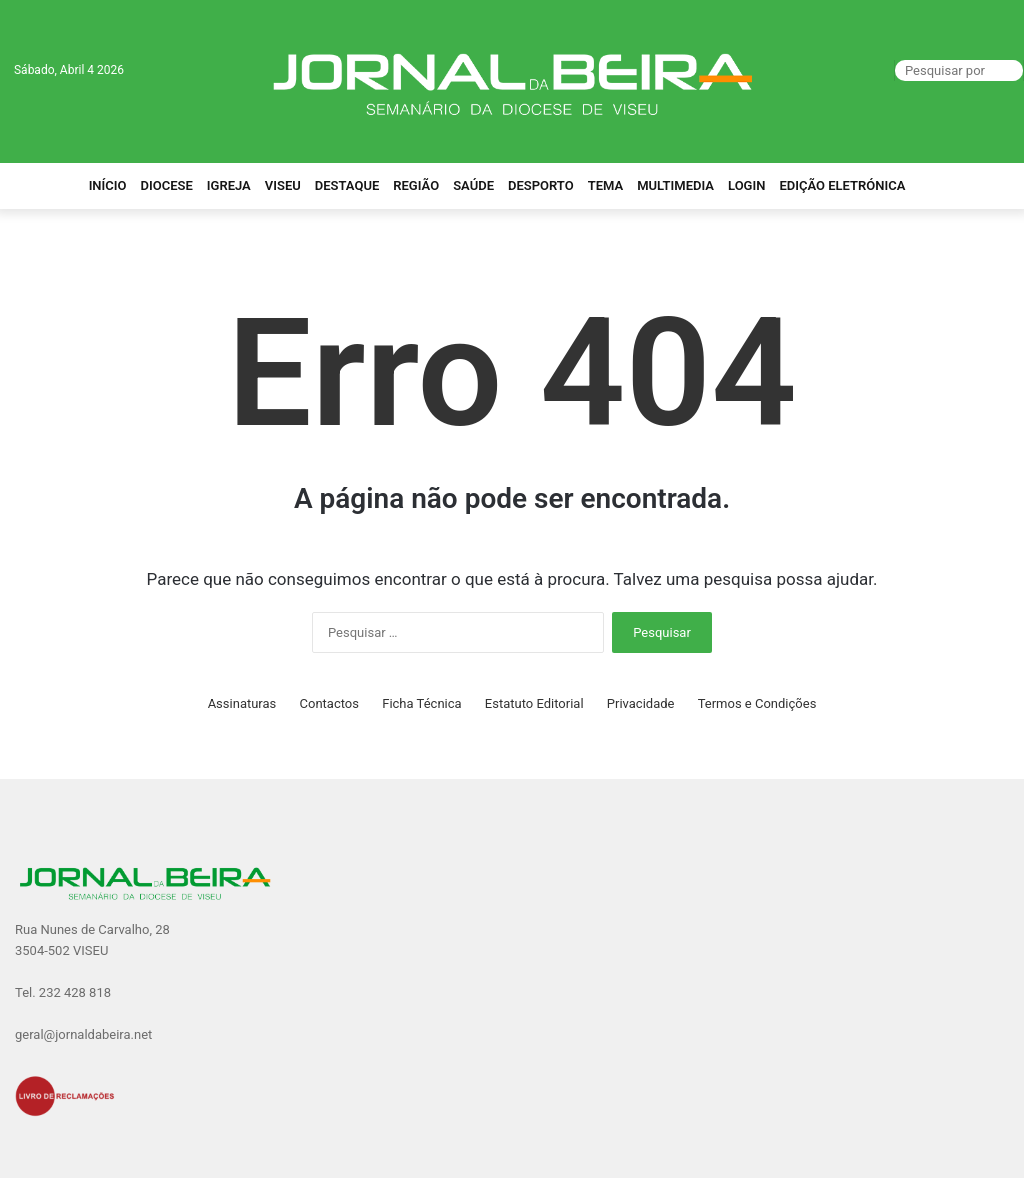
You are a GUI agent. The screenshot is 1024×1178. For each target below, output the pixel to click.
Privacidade (641, 703)
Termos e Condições (757, 703)
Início (108, 185)
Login (746, 185)
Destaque (347, 185)
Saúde (473, 185)
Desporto (541, 185)
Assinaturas (242, 703)
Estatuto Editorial (534, 703)
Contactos (329, 703)
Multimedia (675, 185)
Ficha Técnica (421, 703)
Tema (606, 185)
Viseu (283, 185)
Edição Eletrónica (842, 185)
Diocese (167, 185)
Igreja (229, 185)
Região (416, 185)
